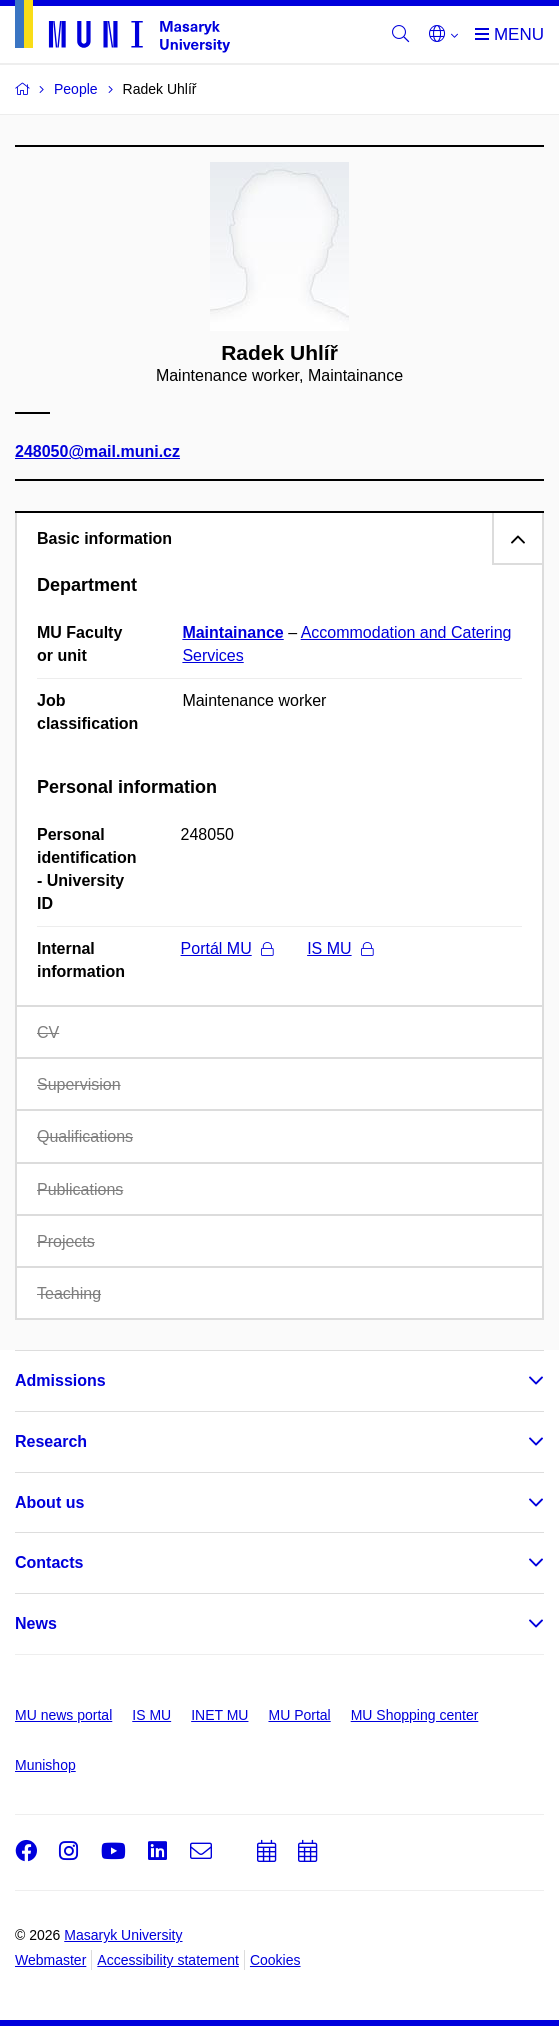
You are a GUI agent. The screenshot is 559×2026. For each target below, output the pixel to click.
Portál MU (227, 948)
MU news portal (63, 1715)
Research (51, 1441)
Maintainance (232, 632)
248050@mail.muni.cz (97, 452)
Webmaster (50, 1960)
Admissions (60, 1380)
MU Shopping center (415, 1715)
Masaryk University (123, 1935)
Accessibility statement (168, 1960)
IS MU (339, 948)
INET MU (219, 1715)
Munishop (45, 1765)
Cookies (275, 1960)
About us (49, 1502)
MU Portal (299, 1715)
